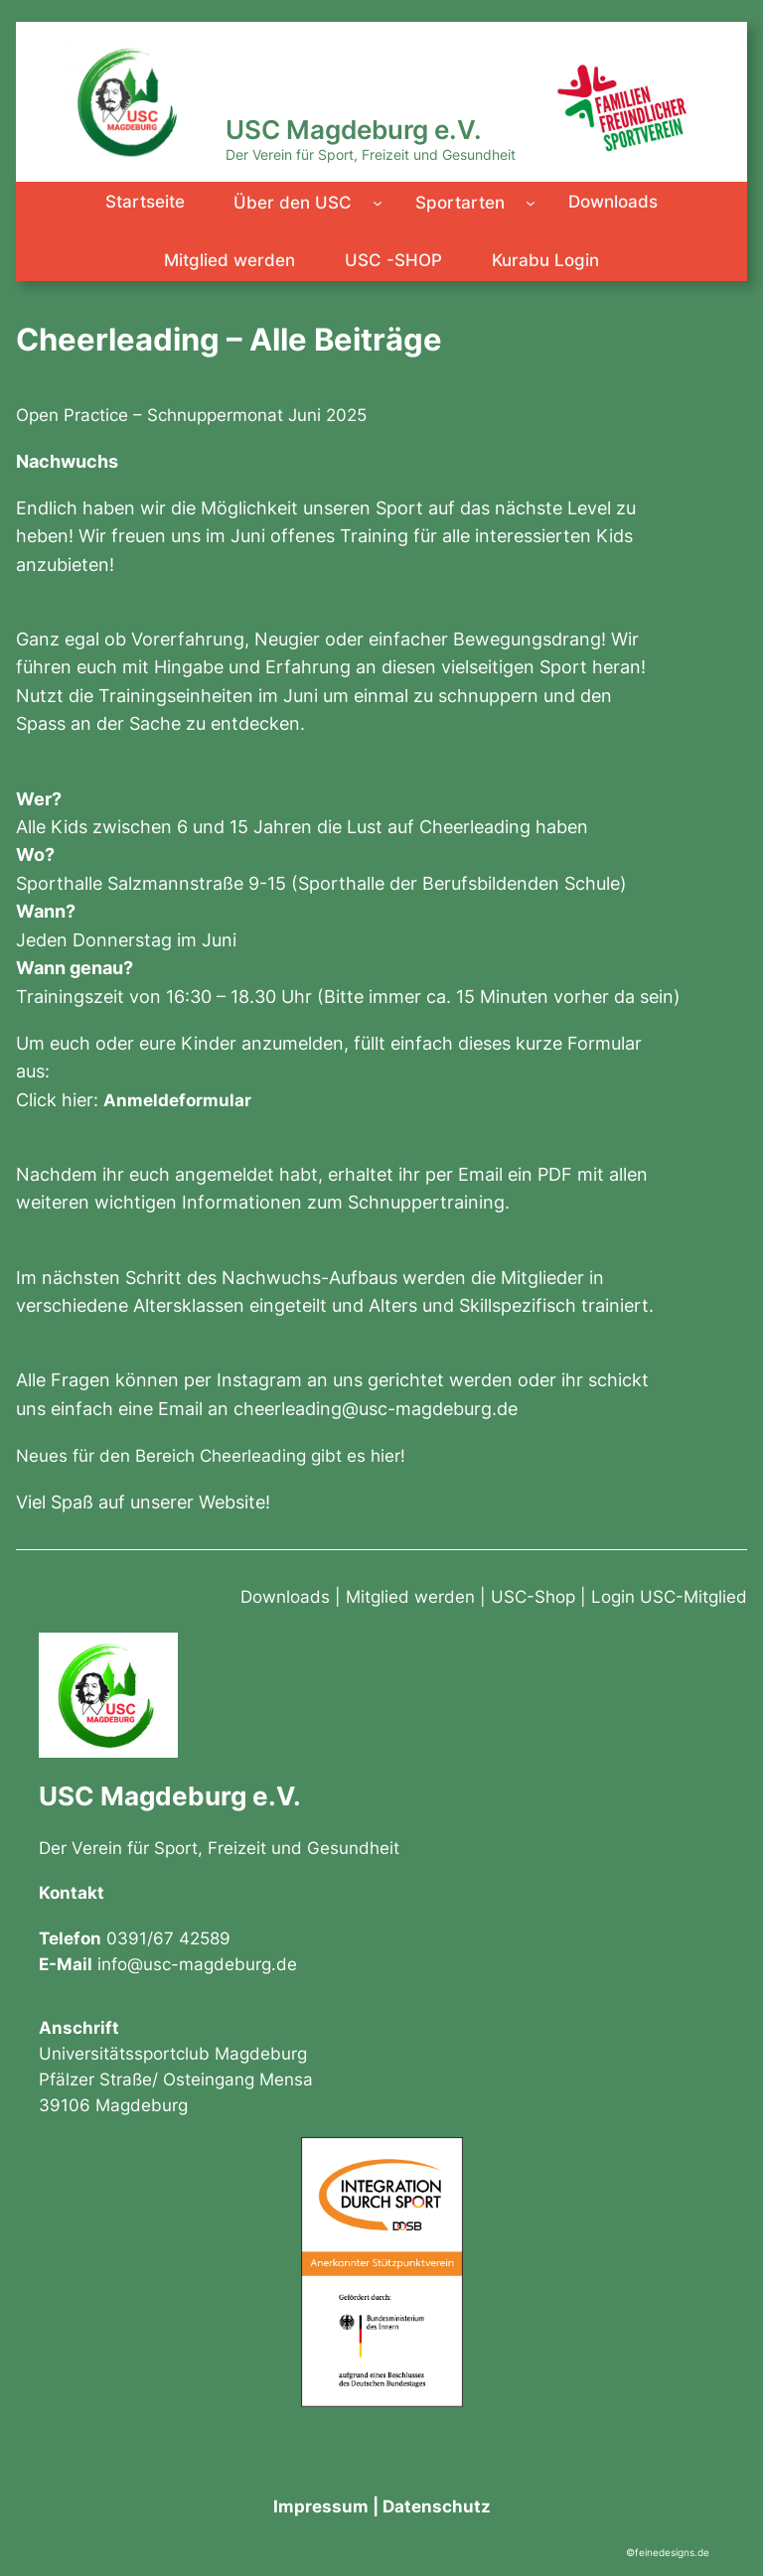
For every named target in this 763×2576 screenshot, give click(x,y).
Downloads (285, 1597)
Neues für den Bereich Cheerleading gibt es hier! (210, 1456)
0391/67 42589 (168, 1938)
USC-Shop (533, 1597)
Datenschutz (436, 2506)
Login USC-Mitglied (669, 1597)
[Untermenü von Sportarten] (530, 203)
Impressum (321, 2506)
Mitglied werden (410, 1597)
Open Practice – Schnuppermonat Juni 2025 (191, 415)
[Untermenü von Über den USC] (377, 203)
